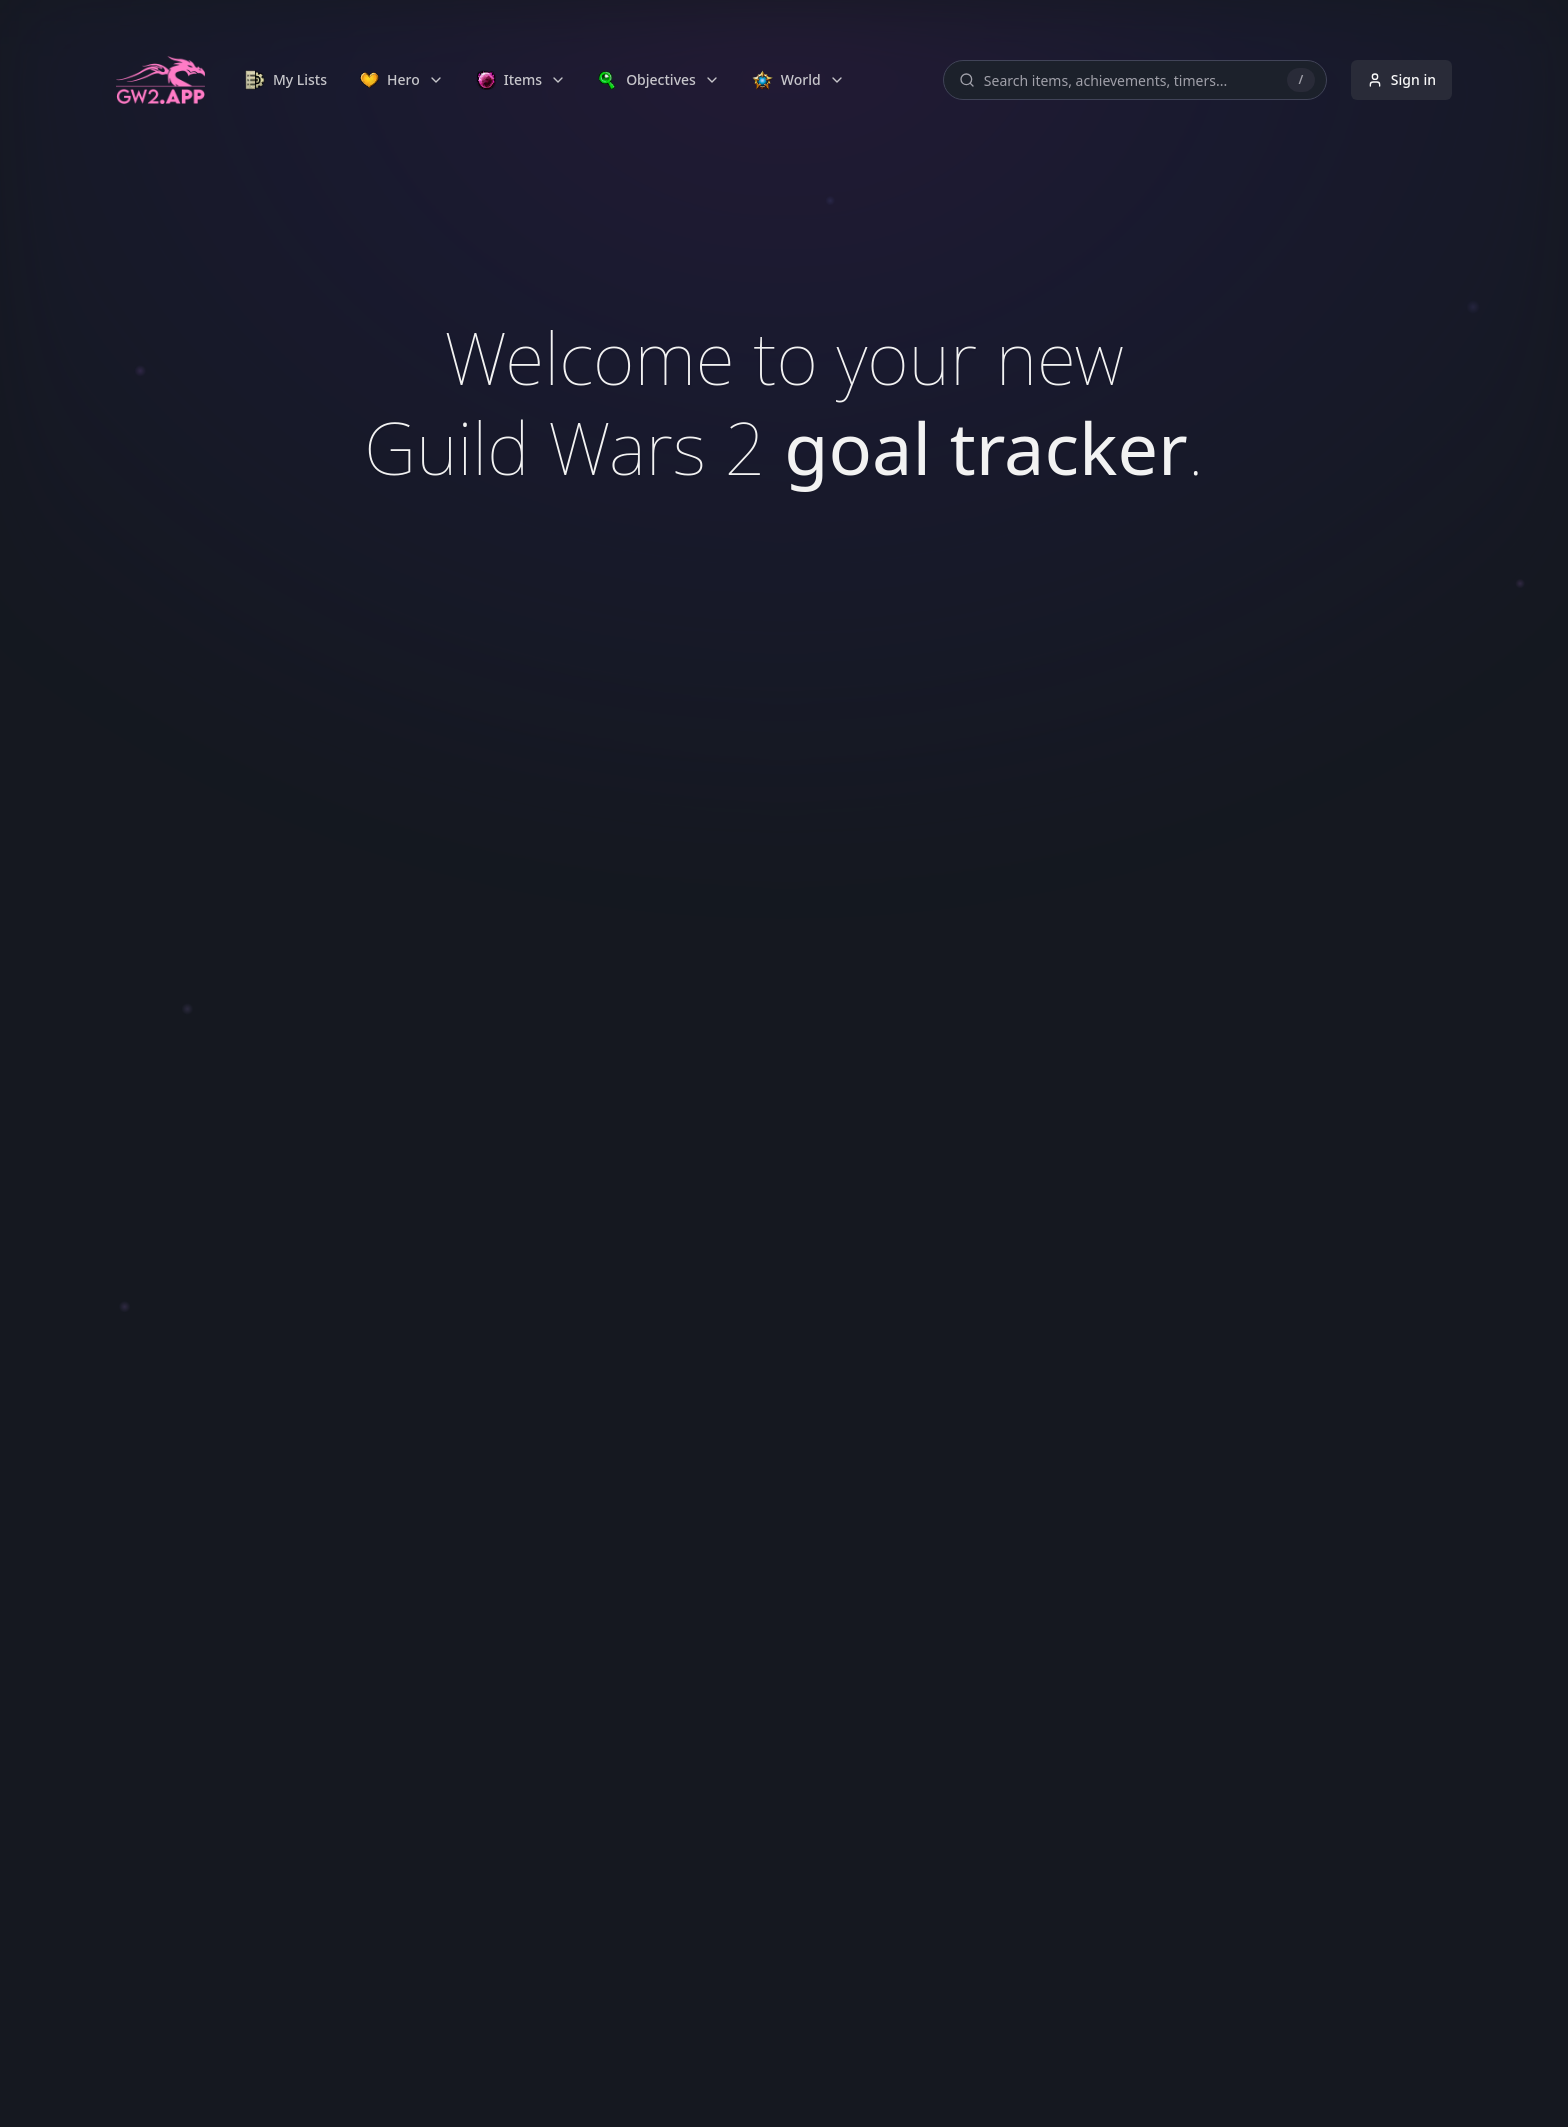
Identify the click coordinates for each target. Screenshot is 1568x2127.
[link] (286, 80)
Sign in (1401, 79)
